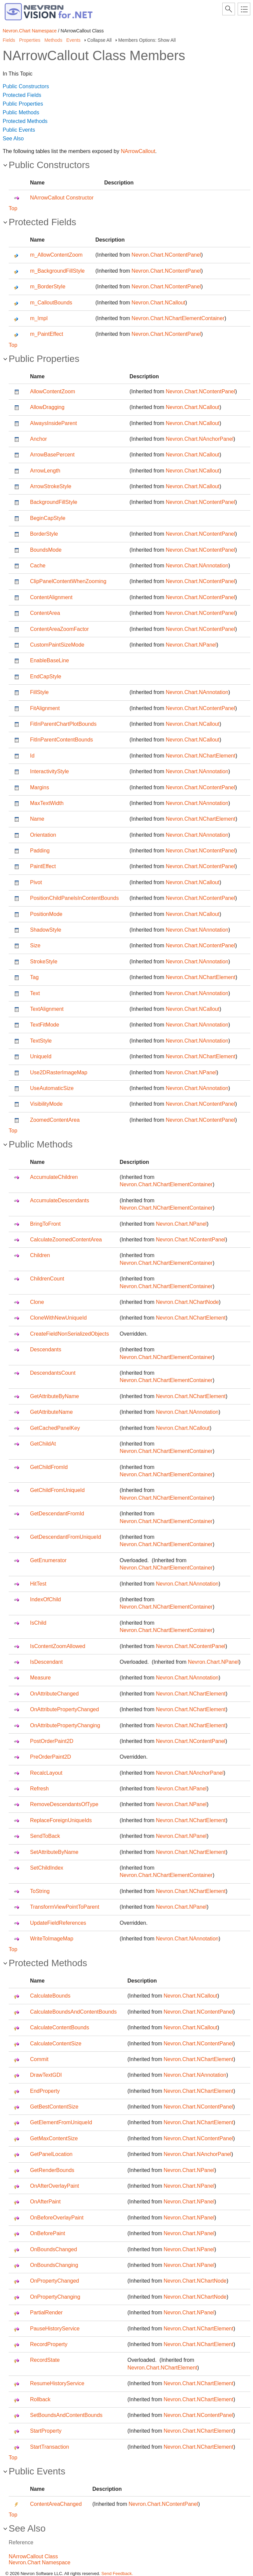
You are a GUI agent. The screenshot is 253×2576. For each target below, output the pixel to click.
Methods (53, 40)
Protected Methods (25, 121)
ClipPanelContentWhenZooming (68, 581)
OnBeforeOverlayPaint (56, 2217)
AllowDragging (47, 407)
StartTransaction (49, 2447)
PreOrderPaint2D (50, 1757)
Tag (34, 977)
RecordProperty (48, 2344)
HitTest (38, 1584)
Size (35, 945)
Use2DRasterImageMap (58, 1072)
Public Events (19, 130)
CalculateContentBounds (59, 2027)
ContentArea (45, 613)
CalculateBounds (50, 1996)
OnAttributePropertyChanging (65, 1725)
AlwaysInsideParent (53, 423)
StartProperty (45, 2431)
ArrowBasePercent (52, 454)
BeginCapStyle (47, 518)
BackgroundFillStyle (53, 502)
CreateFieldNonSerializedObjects (69, 1334)
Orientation (43, 835)
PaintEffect (43, 866)
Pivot (36, 882)
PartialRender (46, 2312)
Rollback (40, 2399)
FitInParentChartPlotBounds (63, 724)
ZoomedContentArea (55, 1120)
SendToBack (45, 1836)
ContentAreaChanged (56, 2504)
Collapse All (99, 40)
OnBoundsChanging (54, 2265)
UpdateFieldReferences (58, 1923)
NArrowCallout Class (33, 2556)
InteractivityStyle (49, 771)
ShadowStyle (45, 930)
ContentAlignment (51, 597)
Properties (29, 40)
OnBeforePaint (47, 2233)
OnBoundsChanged (53, 2249)
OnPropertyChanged (54, 2281)
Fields (9, 40)
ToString (40, 1891)
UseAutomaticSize (52, 1088)
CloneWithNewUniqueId (58, 1318)
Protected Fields (22, 95)
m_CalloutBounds (51, 302)
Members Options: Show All (147, 40)
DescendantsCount (52, 1373)
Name (37, 819)
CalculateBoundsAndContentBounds (73, 2012)
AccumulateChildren (54, 1177)
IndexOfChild (45, 1599)
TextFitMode (44, 1025)
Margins (39, 787)
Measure (40, 1677)
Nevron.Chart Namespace (30, 30)
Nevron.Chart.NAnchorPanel (199, 439)
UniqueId (40, 1056)
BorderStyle (44, 534)
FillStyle (39, 692)
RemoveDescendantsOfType (64, 1804)
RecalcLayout (46, 1773)
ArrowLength (45, 470)
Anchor (38, 439)
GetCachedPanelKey (55, 1428)
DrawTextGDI (46, 2075)
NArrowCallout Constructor (61, 197)
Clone (37, 1302)
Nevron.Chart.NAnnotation (197, 565)
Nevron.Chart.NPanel (191, 645)
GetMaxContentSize (54, 2138)
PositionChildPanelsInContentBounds (74, 898)
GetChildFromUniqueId (57, 1490)
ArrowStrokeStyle (50, 486)
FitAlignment (45, 708)
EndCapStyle (45, 676)
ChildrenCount (47, 1278)
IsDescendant (46, 1662)
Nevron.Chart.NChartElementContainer (178, 318)
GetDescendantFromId (57, 1513)
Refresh (39, 1788)
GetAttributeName (51, 1412)
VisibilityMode (46, 1104)
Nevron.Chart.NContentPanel (166, 255)
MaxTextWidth (46, 803)
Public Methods (21, 112)
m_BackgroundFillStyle (57, 271)
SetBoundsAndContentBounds (66, 2415)
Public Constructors (26, 86)
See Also (13, 138)
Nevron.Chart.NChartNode (187, 1302)
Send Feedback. (117, 2573)
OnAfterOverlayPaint (54, 2186)
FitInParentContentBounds (61, 739)
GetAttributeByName (54, 1396)
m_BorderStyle (47, 286)
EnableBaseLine (49, 660)
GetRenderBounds (52, 2170)
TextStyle (41, 1041)
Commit (39, 2059)
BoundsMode (45, 550)
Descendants (45, 1349)
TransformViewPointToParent (64, 1907)
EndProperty (45, 2091)
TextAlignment (47, 1009)
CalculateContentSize (55, 2043)
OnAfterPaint (45, 2201)
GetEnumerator (48, 1560)
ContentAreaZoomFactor (59, 629)
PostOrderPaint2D (51, 1741)
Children (40, 1255)
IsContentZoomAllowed (57, 1646)
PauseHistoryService (55, 2328)
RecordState (45, 2360)
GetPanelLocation (51, 2154)
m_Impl (38, 318)
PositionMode (46, 914)
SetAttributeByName (54, 1852)
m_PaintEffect (46, 334)
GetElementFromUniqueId (61, 2122)
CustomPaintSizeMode (57, 645)
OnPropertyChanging (55, 2297)
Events (73, 40)
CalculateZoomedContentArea (66, 1239)
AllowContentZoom (52, 391)
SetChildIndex (46, 1868)
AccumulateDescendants (59, 1200)
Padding (40, 850)
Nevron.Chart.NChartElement (200, 756)
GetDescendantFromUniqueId (65, 1537)
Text (35, 993)
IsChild (38, 1623)
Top (13, 208)
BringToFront (45, 1224)
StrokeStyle (43, 961)
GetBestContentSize (54, 2107)
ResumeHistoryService (57, 2383)
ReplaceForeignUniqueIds (61, 1820)
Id (32, 756)
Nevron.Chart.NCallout (158, 302)
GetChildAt (43, 1444)
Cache (37, 565)
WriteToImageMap (51, 1938)
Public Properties (23, 104)
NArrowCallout (138, 151)
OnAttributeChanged (54, 1694)
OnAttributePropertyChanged (64, 1709)
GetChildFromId (49, 1467)
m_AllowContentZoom (56, 255)
